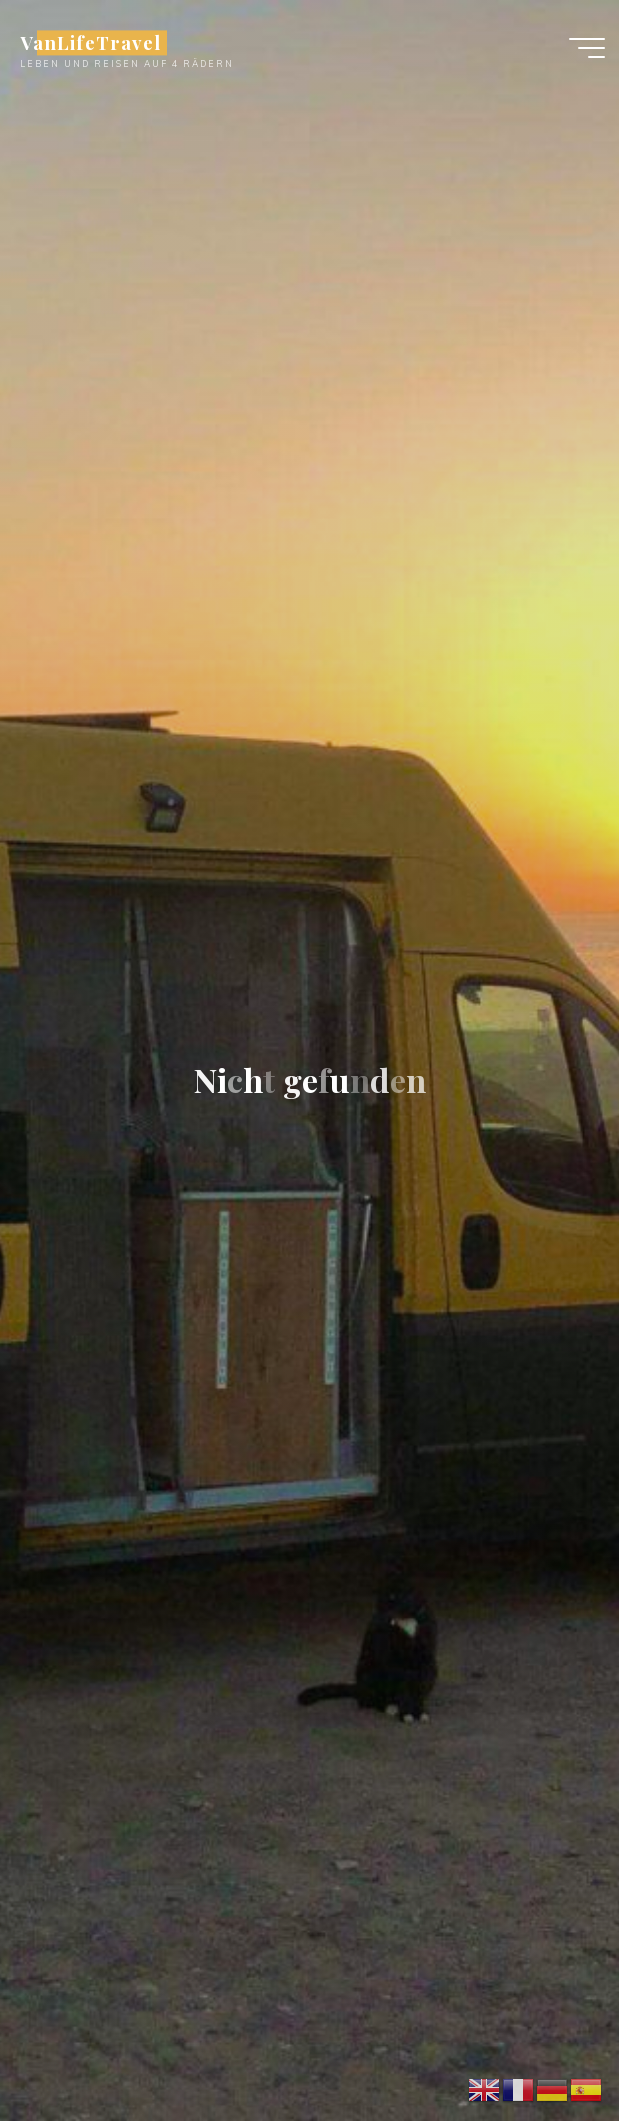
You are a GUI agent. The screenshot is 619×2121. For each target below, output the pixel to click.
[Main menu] (587, 48)
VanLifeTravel (90, 42)
